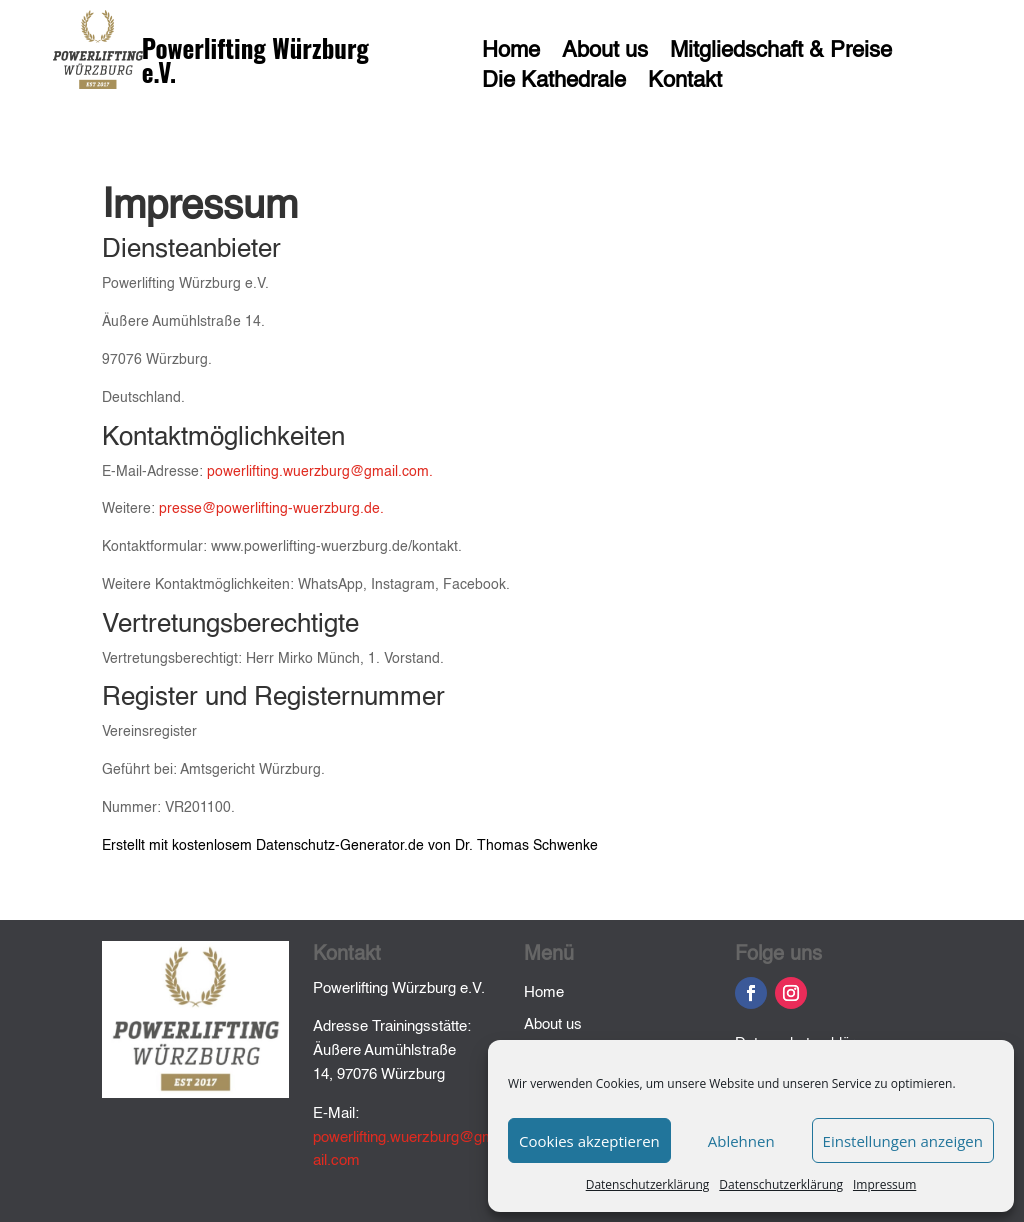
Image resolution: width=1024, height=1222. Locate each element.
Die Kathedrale (554, 83)
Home (511, 53)
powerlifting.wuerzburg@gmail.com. (320, 472)
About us (605, 53)
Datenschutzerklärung (648, 1184)
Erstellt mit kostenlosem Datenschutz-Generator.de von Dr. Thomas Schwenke (350, 846)
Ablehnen (741, 1141)
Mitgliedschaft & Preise (781, 53)
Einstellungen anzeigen (903, 1141)
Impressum (884, 1184)
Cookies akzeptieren (589, 1141)
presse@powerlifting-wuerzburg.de (269, 509)
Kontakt (685, 83)
